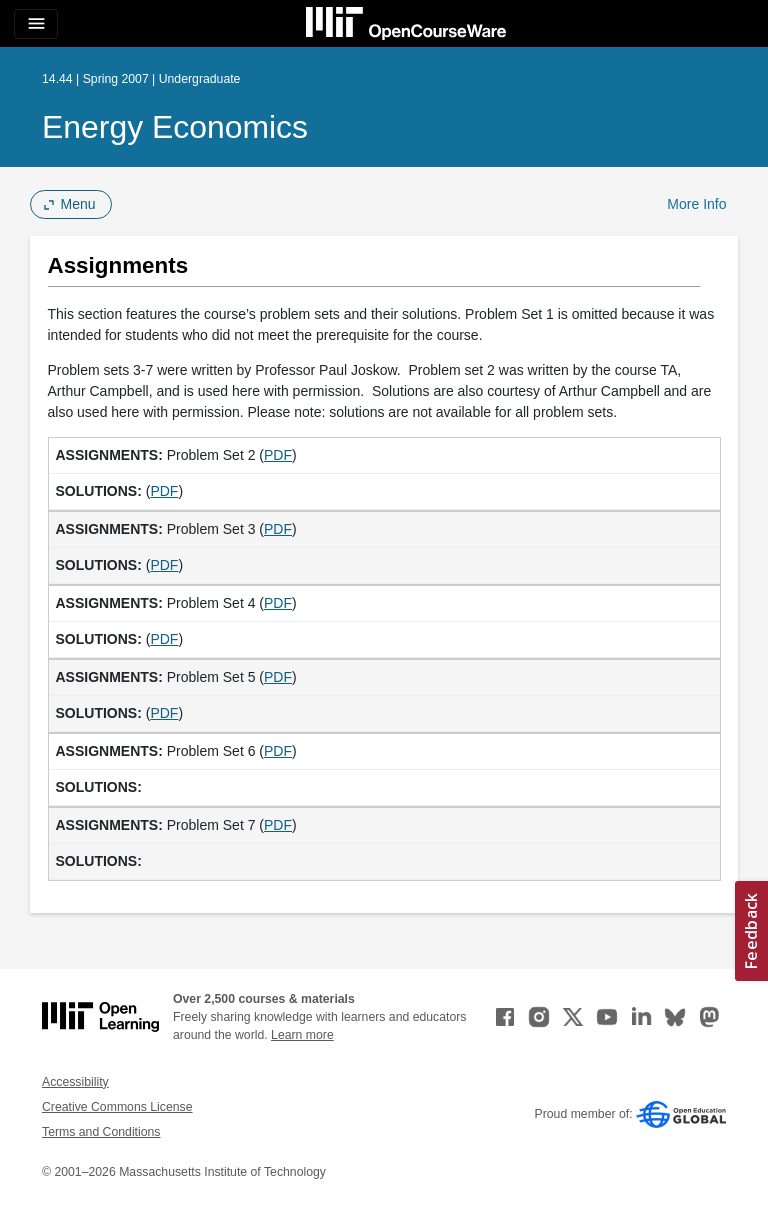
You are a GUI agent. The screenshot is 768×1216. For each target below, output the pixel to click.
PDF (278, 455)
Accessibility (75, 1082)
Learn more (302, 1035)
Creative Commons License (117, 1107)
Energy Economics (175, 127)
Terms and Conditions (101, 1132)
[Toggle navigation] (36, 24)
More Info (696, 204)
